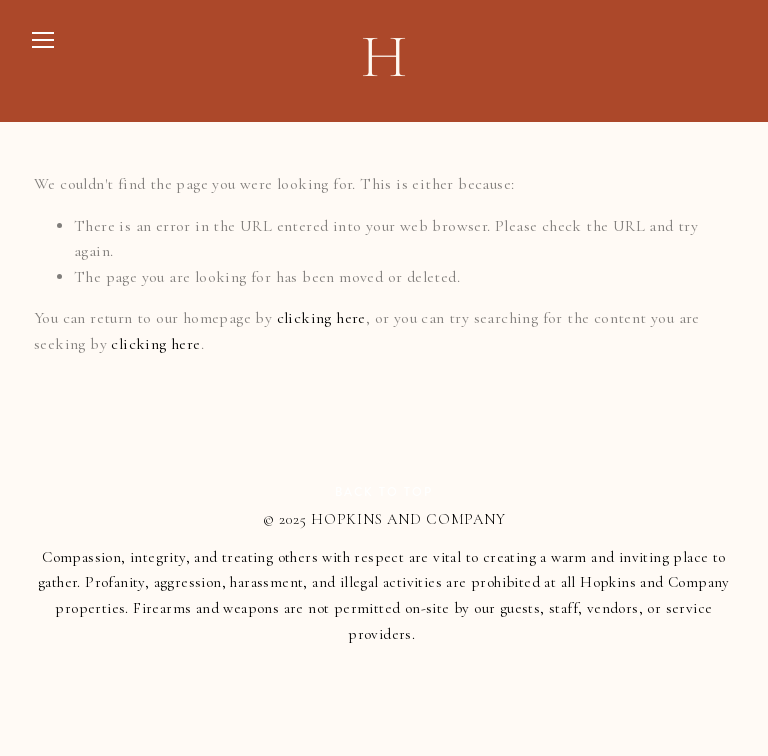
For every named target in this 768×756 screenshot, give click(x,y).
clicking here (321, 318)
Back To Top (384, 492)
